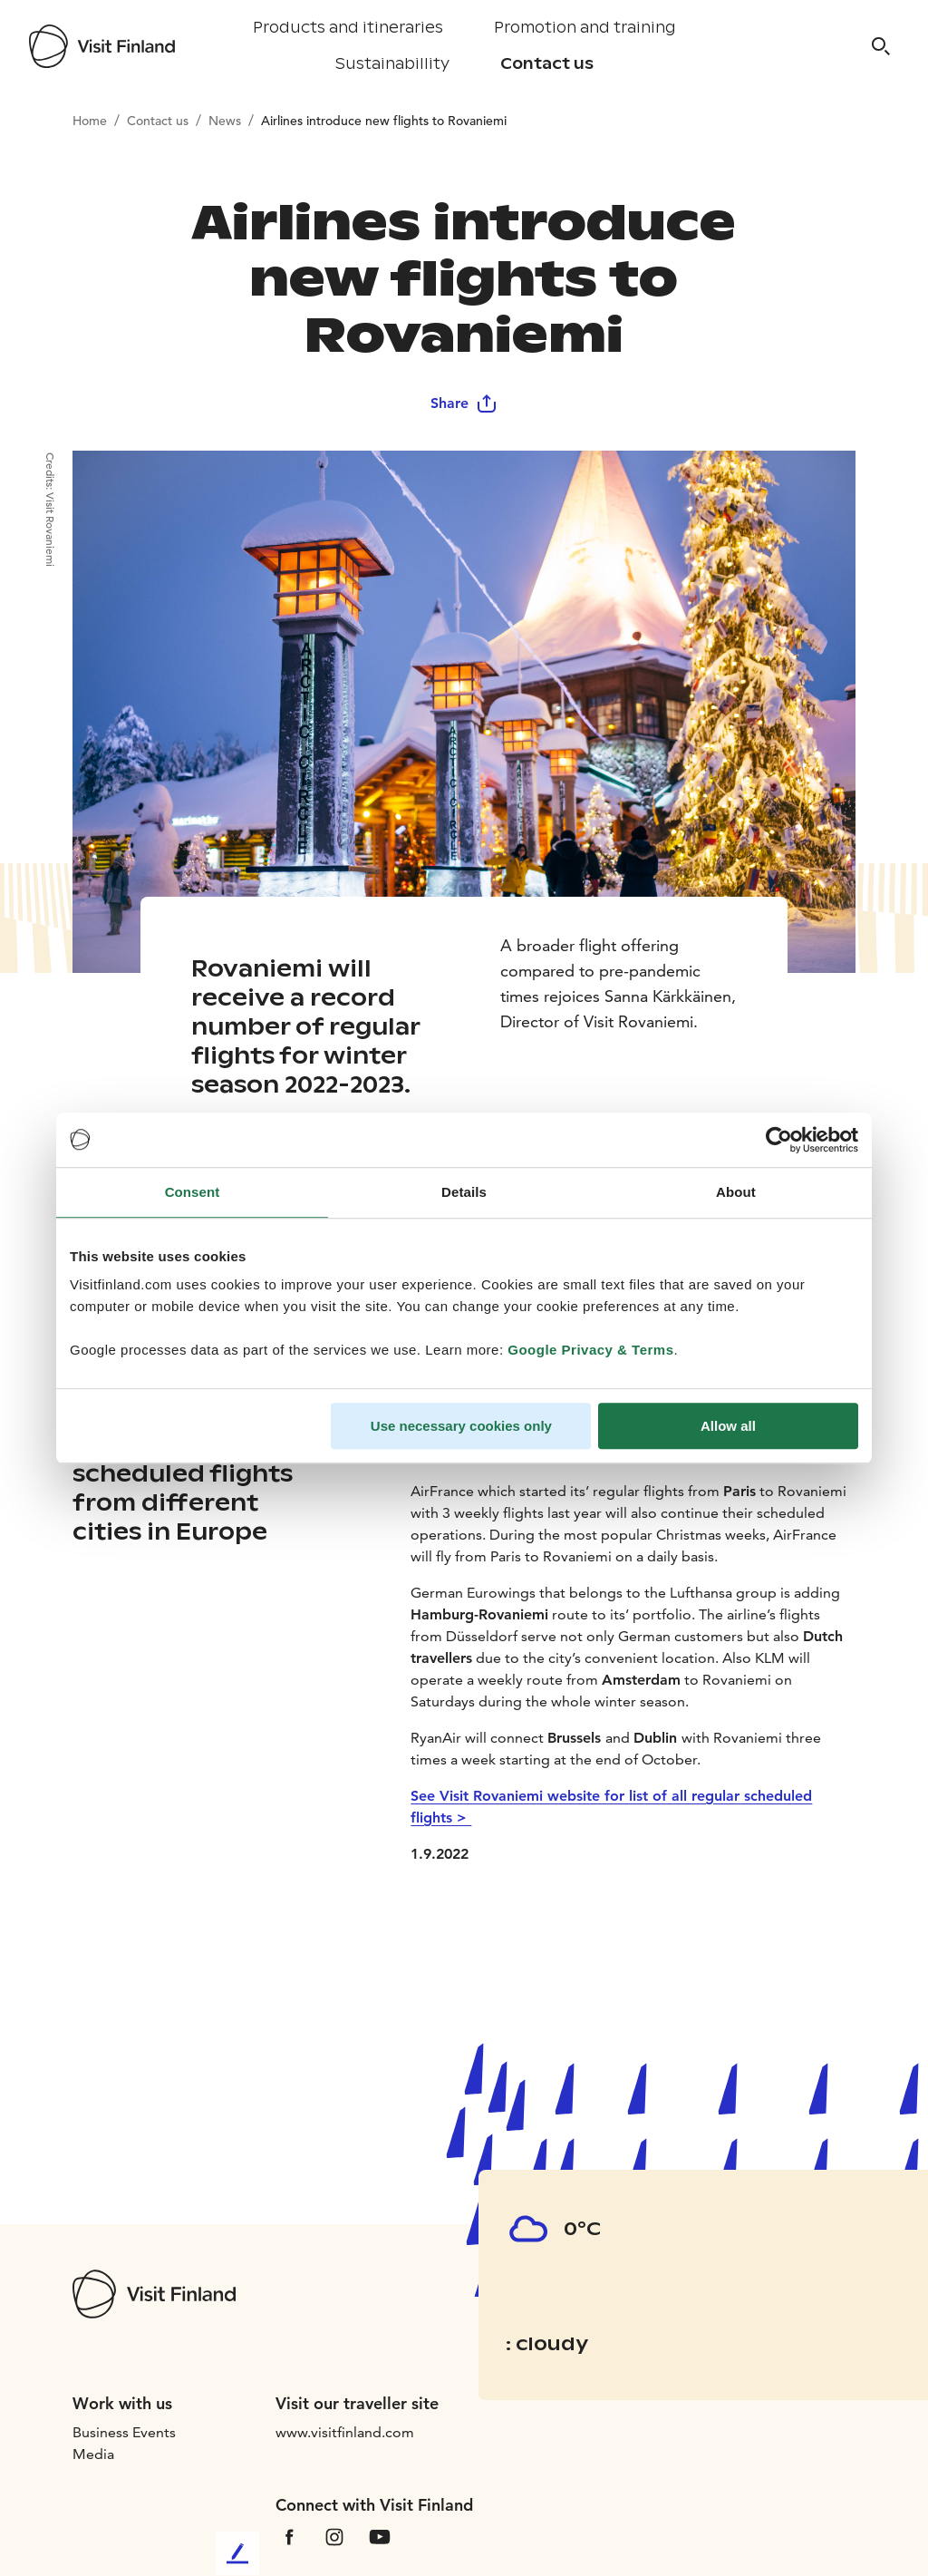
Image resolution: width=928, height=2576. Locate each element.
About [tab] (736, 1192)
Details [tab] (464, 1192)
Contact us (547, 63)
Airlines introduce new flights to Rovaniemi (384, 120)
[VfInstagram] (334, 2535)
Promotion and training (585, 27)
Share (464, 403)
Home (89, 120)
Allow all (728, 1426)
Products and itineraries (348, 27)
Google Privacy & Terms (590, 1349)
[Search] (881, 46)
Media (93, 2454)
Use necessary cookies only (461, 1426)
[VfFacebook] (289, 2535)
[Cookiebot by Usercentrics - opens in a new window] (779, 1139)
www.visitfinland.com (345, 2432)
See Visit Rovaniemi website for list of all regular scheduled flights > (611, 1806)
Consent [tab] (192, 1192)
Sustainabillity (392, 63)
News (224, 120)
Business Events (124, 2432)
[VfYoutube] (379, 2535)
